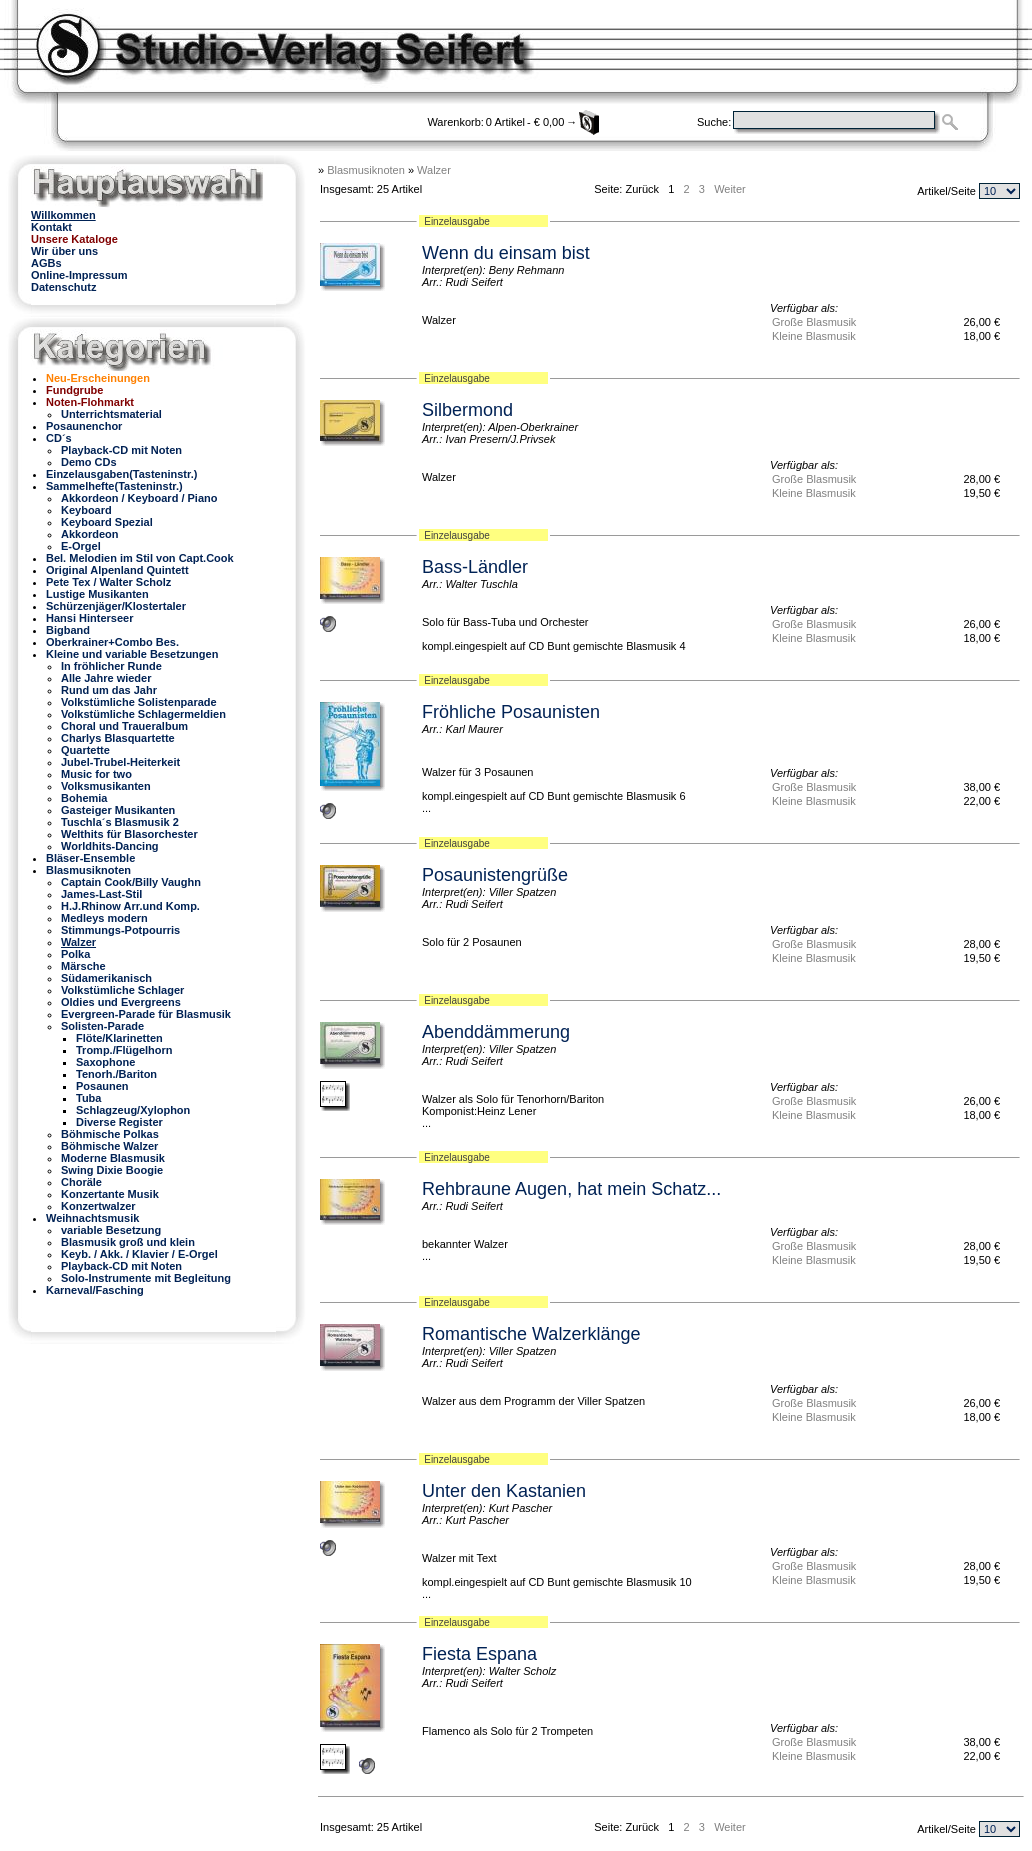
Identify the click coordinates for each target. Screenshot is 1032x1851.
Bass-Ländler (475, 567)
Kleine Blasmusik (814, 336)
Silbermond (467, 410)
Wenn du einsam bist (506, 253)
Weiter (730, 189)
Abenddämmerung (496, 1032)
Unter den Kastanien (504, 1491)
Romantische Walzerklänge (531, 1334)
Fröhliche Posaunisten (511, 712)
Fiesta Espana (479, 1654)
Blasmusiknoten (366, 170)
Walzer (434, 170)
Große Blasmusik (814, 322)
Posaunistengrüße (495, 875)
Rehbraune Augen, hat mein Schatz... (571, 1189)
